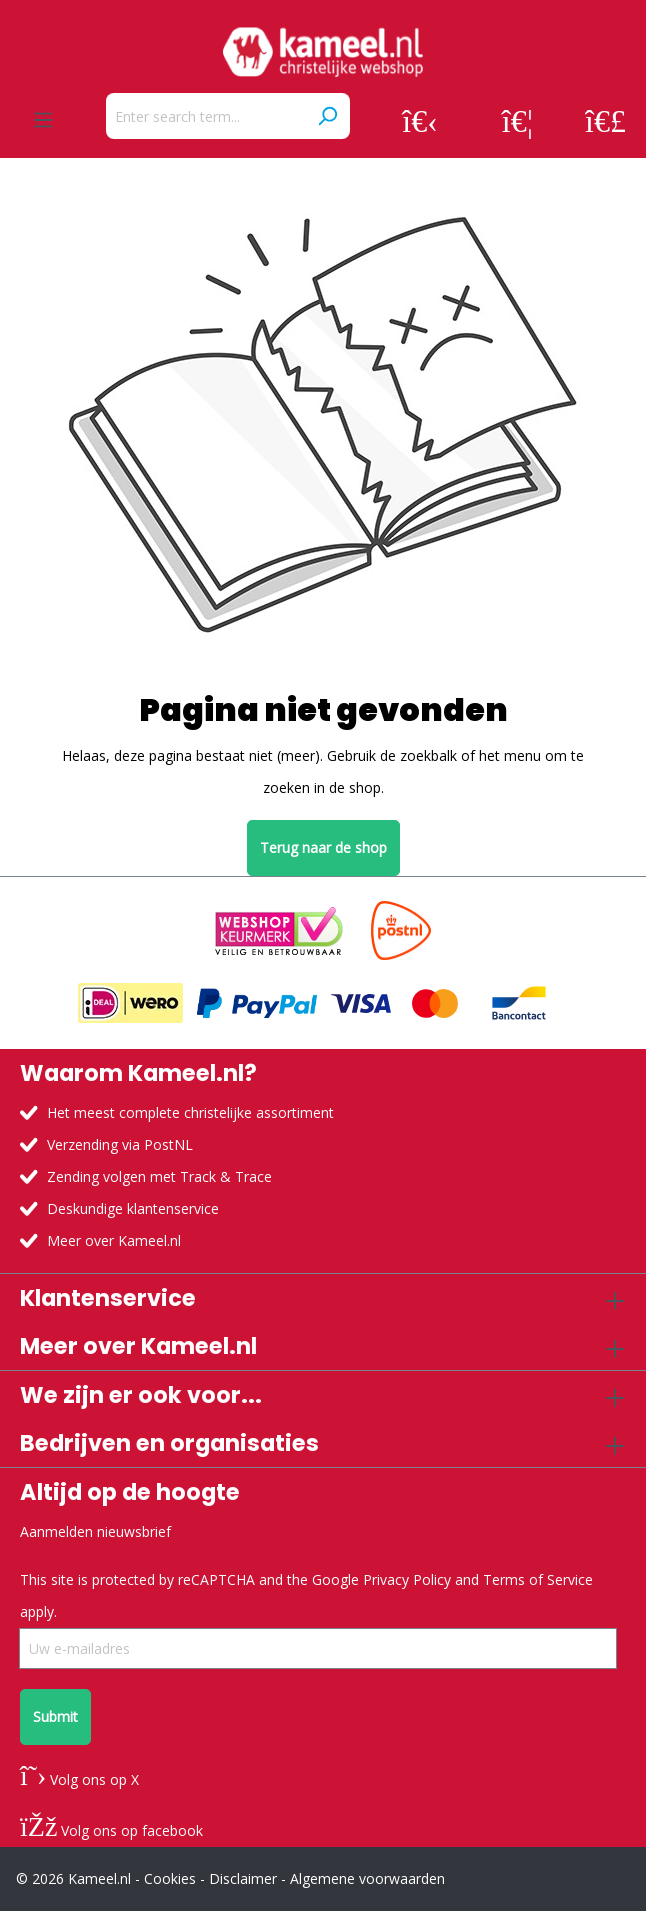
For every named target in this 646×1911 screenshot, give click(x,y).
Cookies (170, 1878)
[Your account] (420, 120)
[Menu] (43, 120)
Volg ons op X (79, 1779)
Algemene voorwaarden (367, 1878)
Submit (55, 1716)
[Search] (327, 116)
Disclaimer (243, 1878)
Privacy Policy (407, 1579)
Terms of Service (538, 1579)
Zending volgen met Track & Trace (159, 1176)
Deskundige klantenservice (133, 1208)
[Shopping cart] (605, 120)
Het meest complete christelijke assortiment (190, 1112)
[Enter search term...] (205, 116)
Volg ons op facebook (111, 1830)
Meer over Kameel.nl (114, 1240)
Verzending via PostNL (120, 1144)
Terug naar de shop (323, 847)
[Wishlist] (517, 120)
